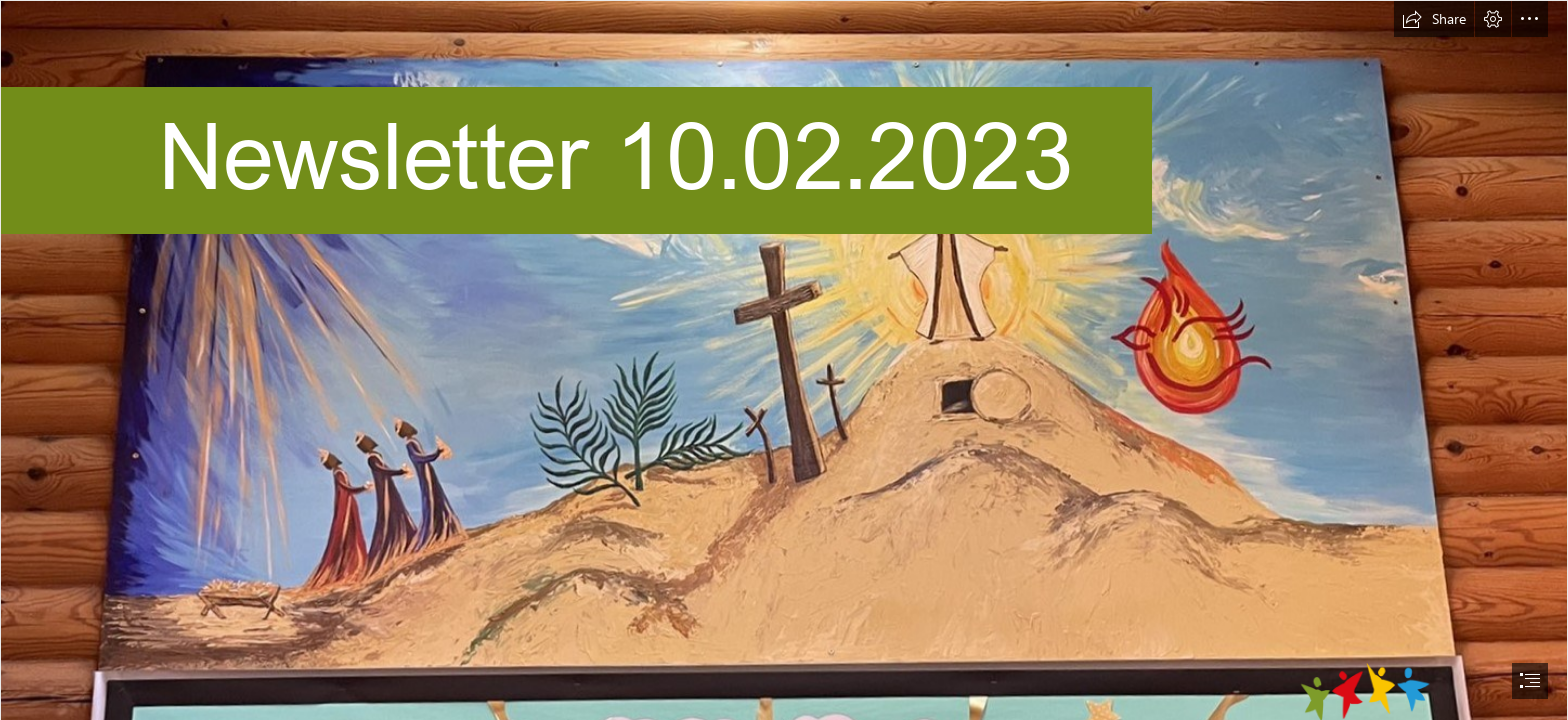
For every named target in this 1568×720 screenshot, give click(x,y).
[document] (784, 360)
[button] (1434, 19)
